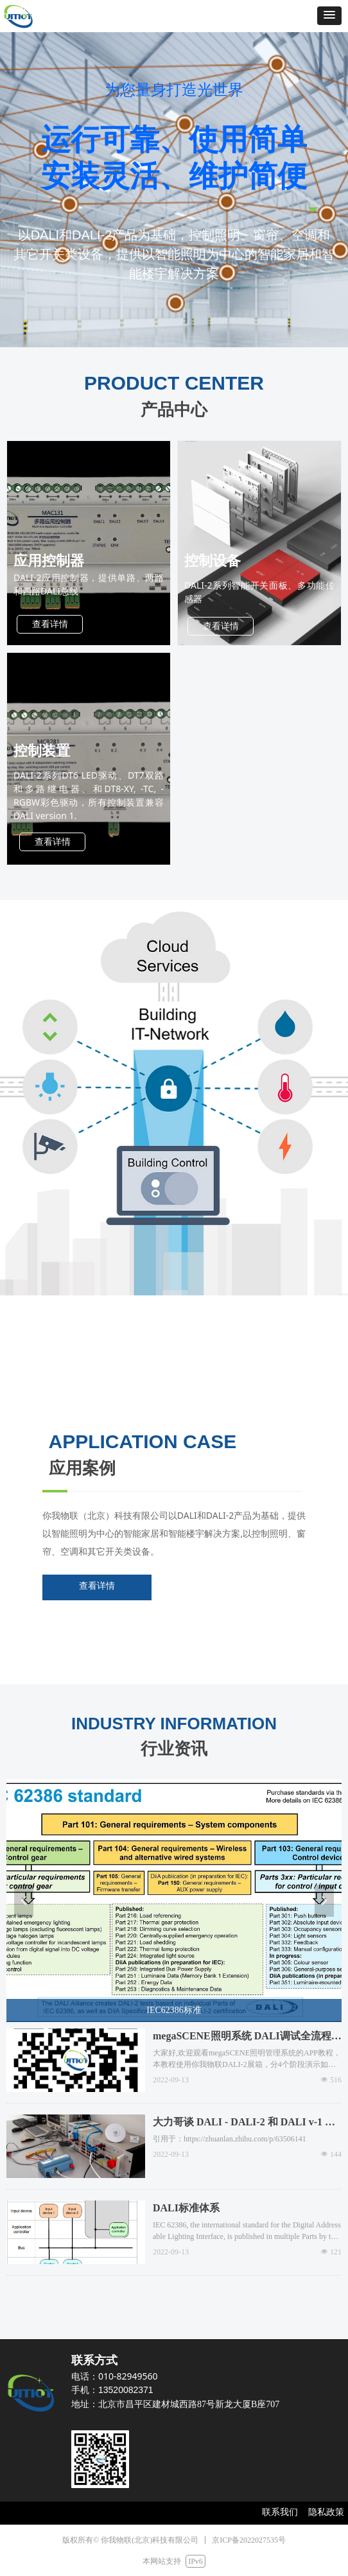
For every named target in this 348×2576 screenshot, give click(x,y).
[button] (329, 15)
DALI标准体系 (186, 2207)
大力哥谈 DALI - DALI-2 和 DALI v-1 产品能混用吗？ (244, 2123)
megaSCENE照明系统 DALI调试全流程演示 (247, 2037)
